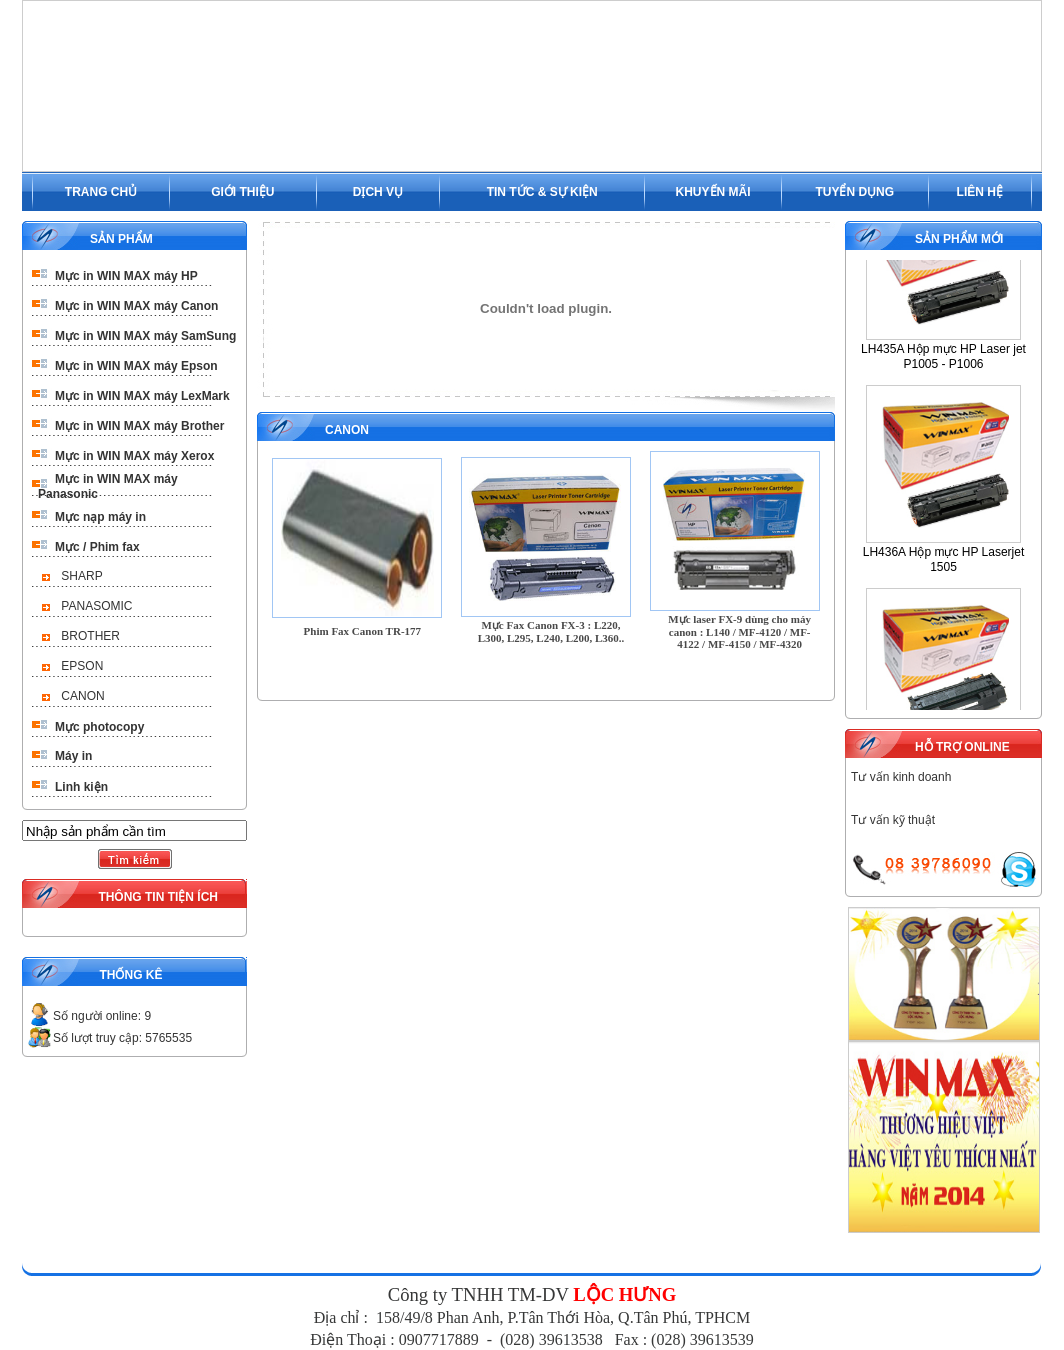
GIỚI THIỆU (242, 192)
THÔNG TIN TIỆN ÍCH (158, 897)
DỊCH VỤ (378, 192)
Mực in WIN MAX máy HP (126, 276)
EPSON (82, 666)
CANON (82, 696)
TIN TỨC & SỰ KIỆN (542, 192)
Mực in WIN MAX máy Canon (136, 306)
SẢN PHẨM (121, 239)
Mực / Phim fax (97, 547)
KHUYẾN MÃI (713, 192)
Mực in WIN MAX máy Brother (139, 426)
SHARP (81, 576)
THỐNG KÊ (130, 975)
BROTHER (90, 636)
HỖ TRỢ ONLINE (962, 747)
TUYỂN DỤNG (854, 192)
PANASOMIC (96, 606)
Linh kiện (81, 787)
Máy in (73, 756)
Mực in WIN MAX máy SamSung (145, 336)
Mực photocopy (99, 727)
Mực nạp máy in (100, 517)
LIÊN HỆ (980, 192)
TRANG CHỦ (101, 192)
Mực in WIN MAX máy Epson (136, 366)
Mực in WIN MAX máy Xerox (134, 456)
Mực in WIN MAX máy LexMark (142, 396)
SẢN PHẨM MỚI (959, 239)
